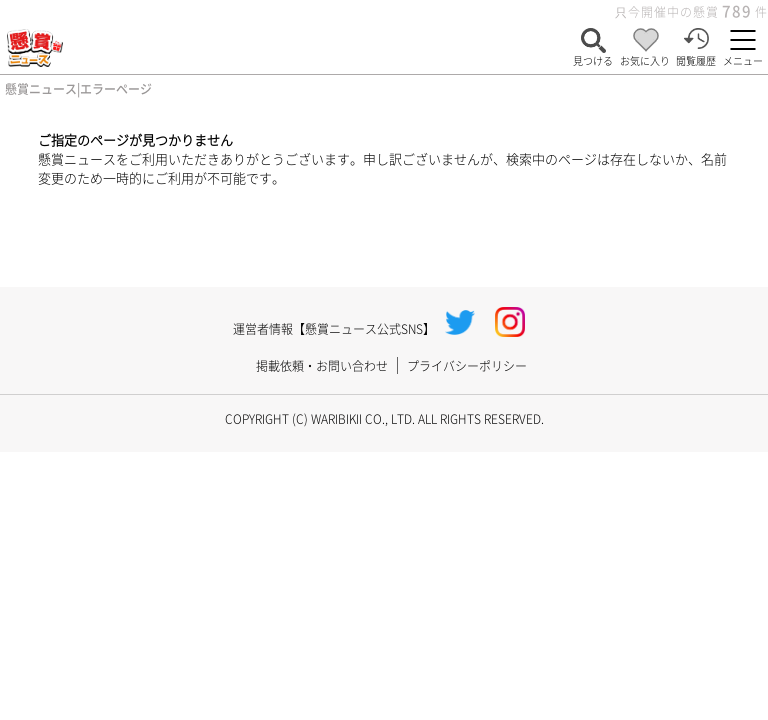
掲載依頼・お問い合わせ (322, 365)
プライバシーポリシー (467, 365)
